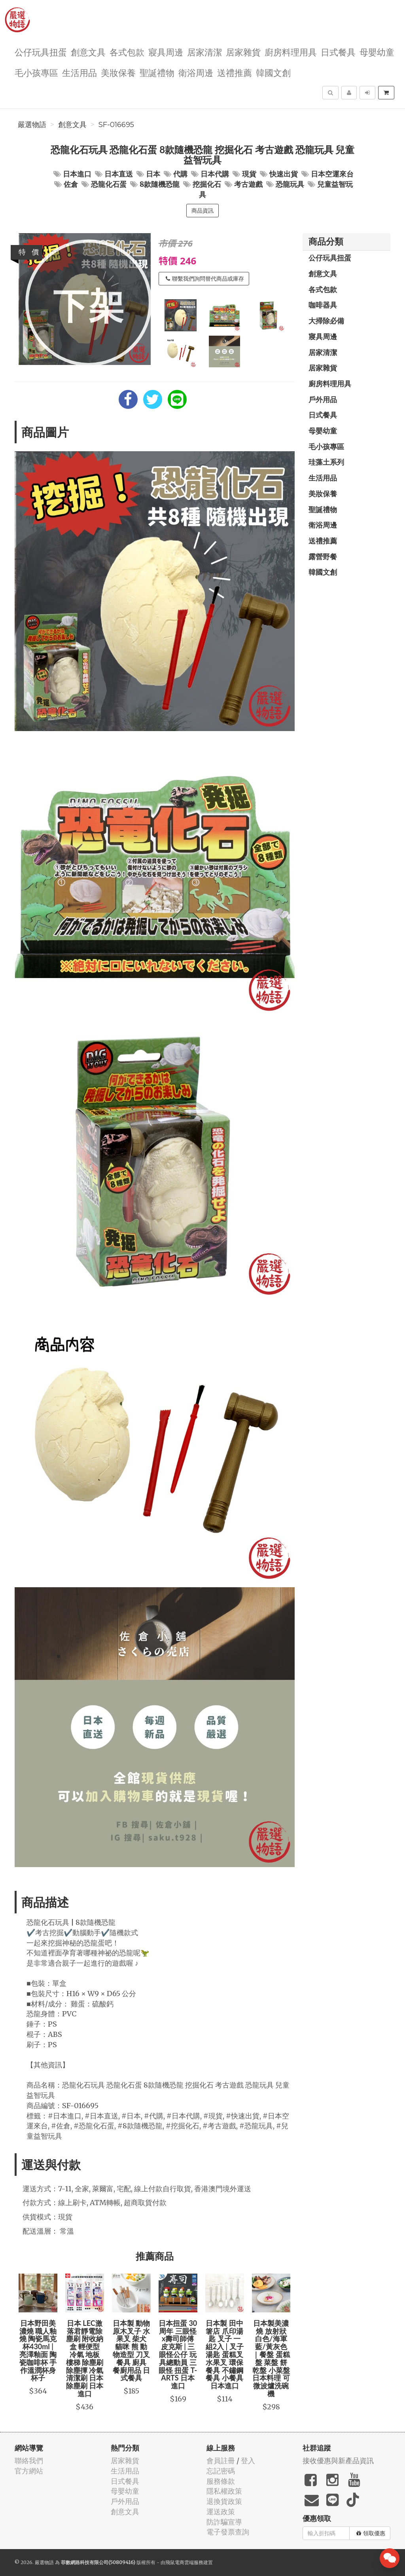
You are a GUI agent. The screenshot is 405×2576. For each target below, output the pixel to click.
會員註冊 (220, 2460)
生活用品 (79, 72)
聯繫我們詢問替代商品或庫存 (205, 278)
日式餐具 (338, 51)
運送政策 (220, 2511)
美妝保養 (118, 72)
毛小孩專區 (36, 72)
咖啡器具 (322, 304)
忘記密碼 (220, 2470)
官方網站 (29, 2470)
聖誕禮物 (157, 72)
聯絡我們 (29, 2460)
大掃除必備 (326, 320)
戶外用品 (322, 399)
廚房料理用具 (291, 51)
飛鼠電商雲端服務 (184, 2562)
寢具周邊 (165, 51)
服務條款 (220, 2481)
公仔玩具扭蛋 (41, 51)
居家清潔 (204, 51)
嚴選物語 (32, 124)
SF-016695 (116, 124)
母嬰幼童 (377, 51)
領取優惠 (370, 2533)
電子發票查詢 (227, 2531)
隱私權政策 (224, 2491)
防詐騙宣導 (224, 2522)
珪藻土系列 (326, 462)
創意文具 (88, 51)
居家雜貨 (243, 51)
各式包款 (127, 51)
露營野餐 (322, 556)
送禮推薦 (234, 72)
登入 (248, 2460)
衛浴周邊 (195, 72)
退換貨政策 (224, 2501)
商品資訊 (202, 210)
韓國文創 (273, 72)
